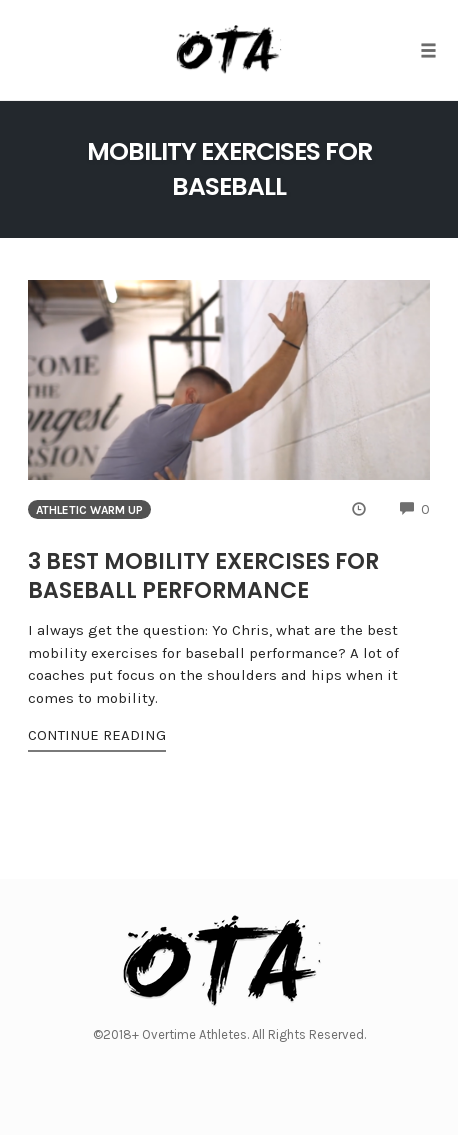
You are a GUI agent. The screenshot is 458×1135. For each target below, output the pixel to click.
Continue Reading (97, 735)
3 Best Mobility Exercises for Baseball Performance (203, 576)
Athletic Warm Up (89, 510)
